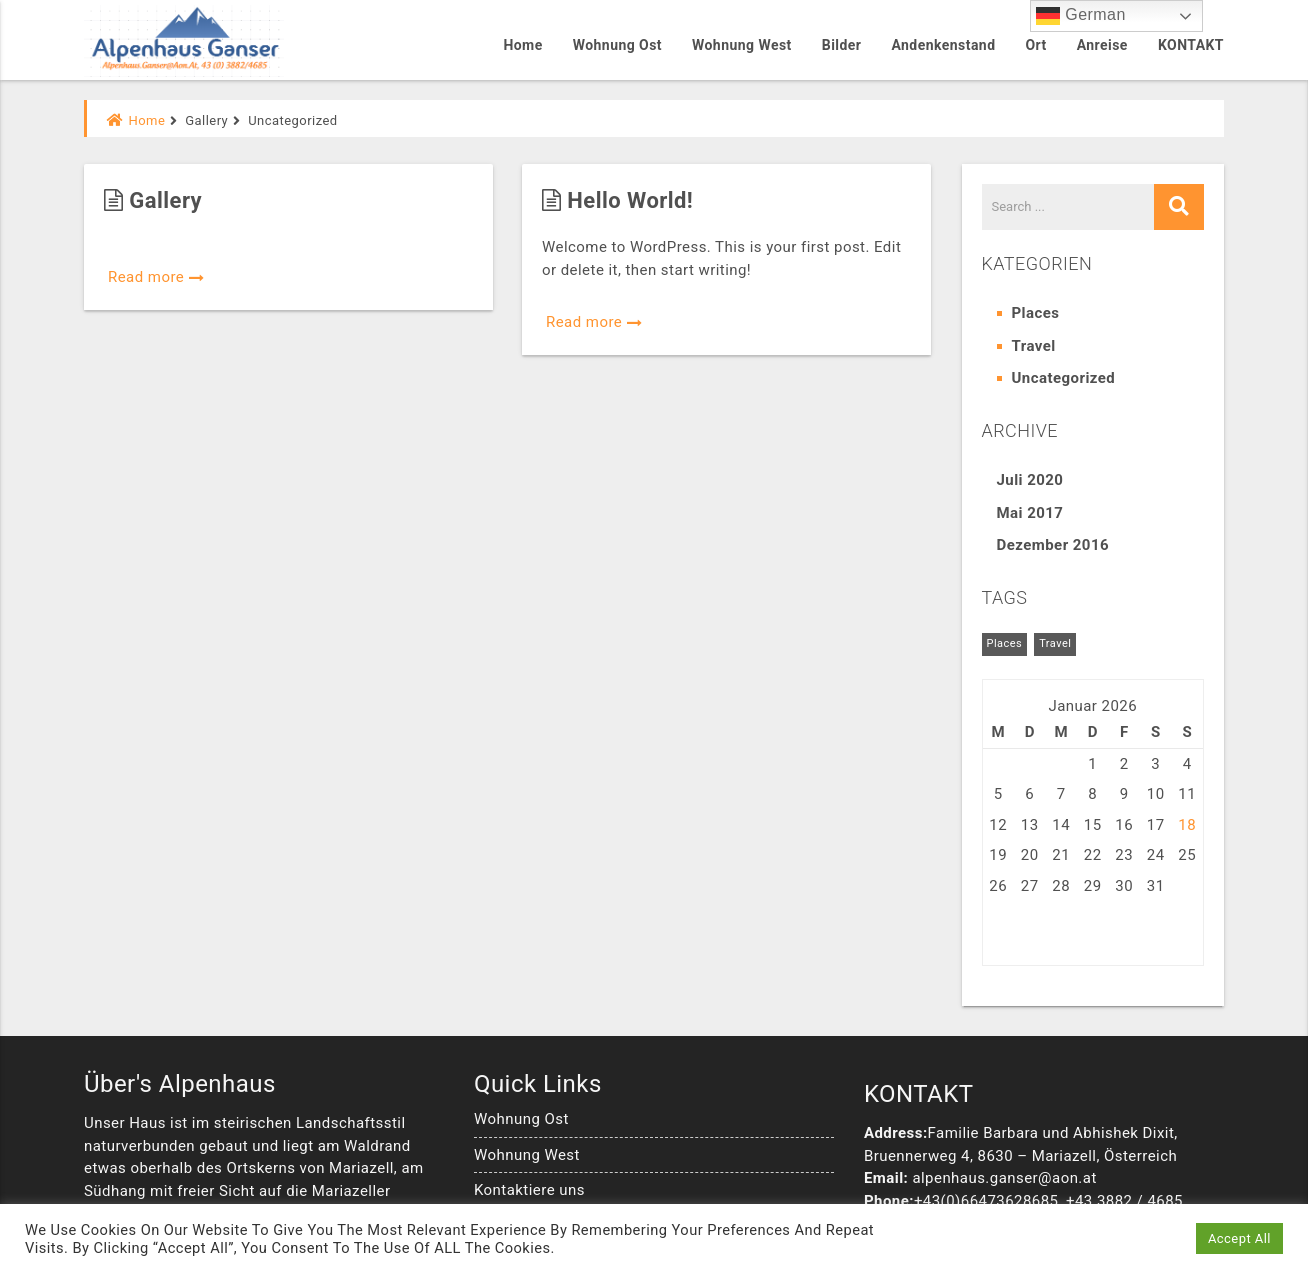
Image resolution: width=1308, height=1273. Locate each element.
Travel (1034, 346)
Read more (156, 277)
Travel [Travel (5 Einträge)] (1055, 643)
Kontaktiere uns (529, 1190)
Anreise (1102, 45)
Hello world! (617, 200)
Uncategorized (1064, 378)
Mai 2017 (1030, 513)
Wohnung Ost (617, 45)
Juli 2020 (1030, 480)
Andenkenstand (943, 45)
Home (522, 45)
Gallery (153, 200)
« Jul (999, 933)
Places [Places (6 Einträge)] (1005, 643)
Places (1036, 313)
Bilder (842, 45)
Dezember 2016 (1053, 545)
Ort (1035, 45)
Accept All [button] (1239, 1238)
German (1080, 16)
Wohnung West (742, 45)
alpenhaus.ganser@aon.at (1004, 1178)
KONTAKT (1191, 45)
